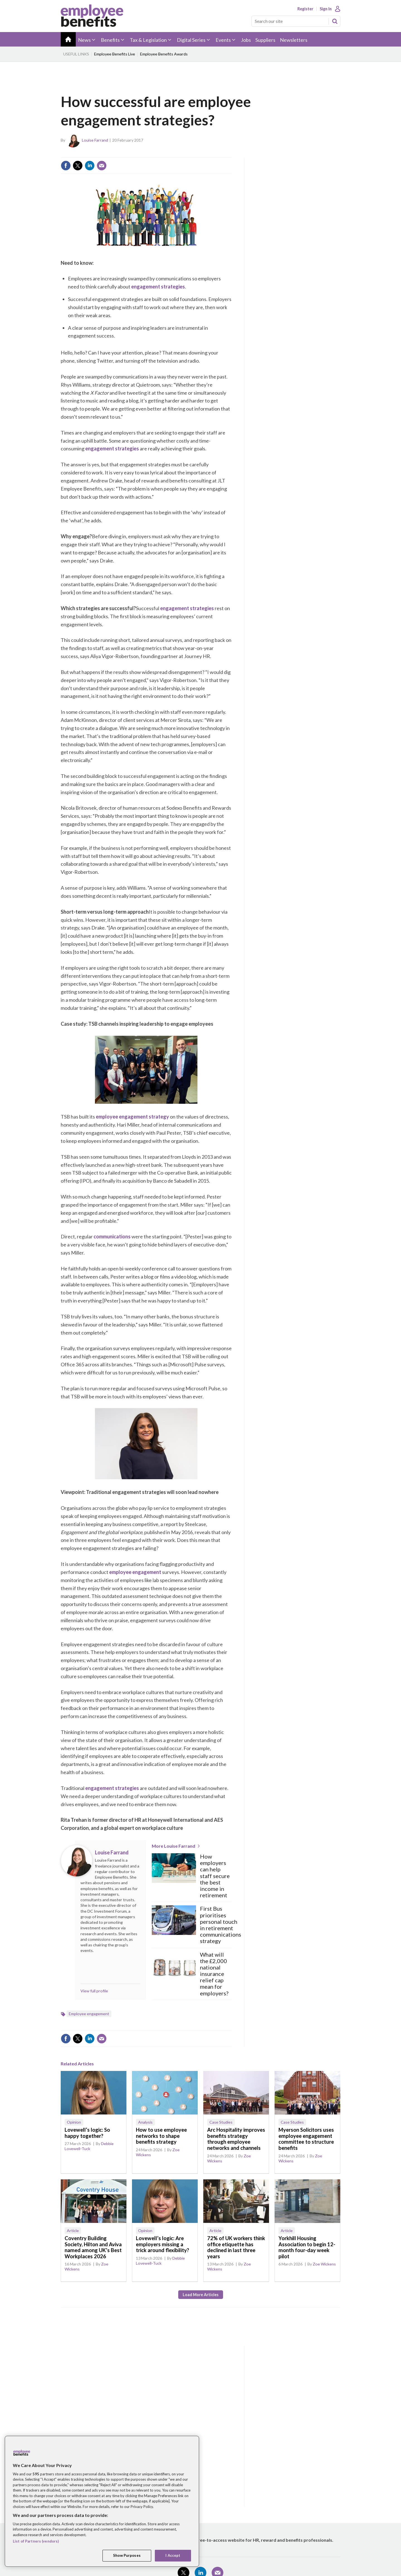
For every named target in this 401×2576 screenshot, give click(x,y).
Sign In (326, 9)
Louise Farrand (95, 140)
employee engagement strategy (132, 1117)
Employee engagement (89, 2013)
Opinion (74, 2122)
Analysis (145, 2122)
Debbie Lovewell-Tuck (89, 2146)
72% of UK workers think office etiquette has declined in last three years (236, 2247)
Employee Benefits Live (114, 54)
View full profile (94, 1990)
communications (112, 1236)
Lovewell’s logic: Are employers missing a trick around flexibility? (162, 2244)
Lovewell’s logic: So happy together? (87, 2133)
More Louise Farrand (173, 1846)
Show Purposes (127, 2555)
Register (305, 9)
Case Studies (221, 2122)
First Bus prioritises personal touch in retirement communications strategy (220, 1924)
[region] (101, 2501)
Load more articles (201, 2294)
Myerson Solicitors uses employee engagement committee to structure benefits (306, 2139)
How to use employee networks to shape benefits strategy (161, 2136)
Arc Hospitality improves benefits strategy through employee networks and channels (236, 2139)
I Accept (172, 2555)
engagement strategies (158, 286)
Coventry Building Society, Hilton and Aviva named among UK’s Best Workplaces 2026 (93, 2247)
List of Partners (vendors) (36, 2541)
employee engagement (135, 1572)
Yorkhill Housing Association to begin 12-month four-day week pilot (306, 2247)
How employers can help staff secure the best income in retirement (215, 1875)
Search (334, 21)
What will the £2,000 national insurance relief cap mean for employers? (214, 1974)
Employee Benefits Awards (164, 54)
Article (73, 2230)
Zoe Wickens (324, 2264)
